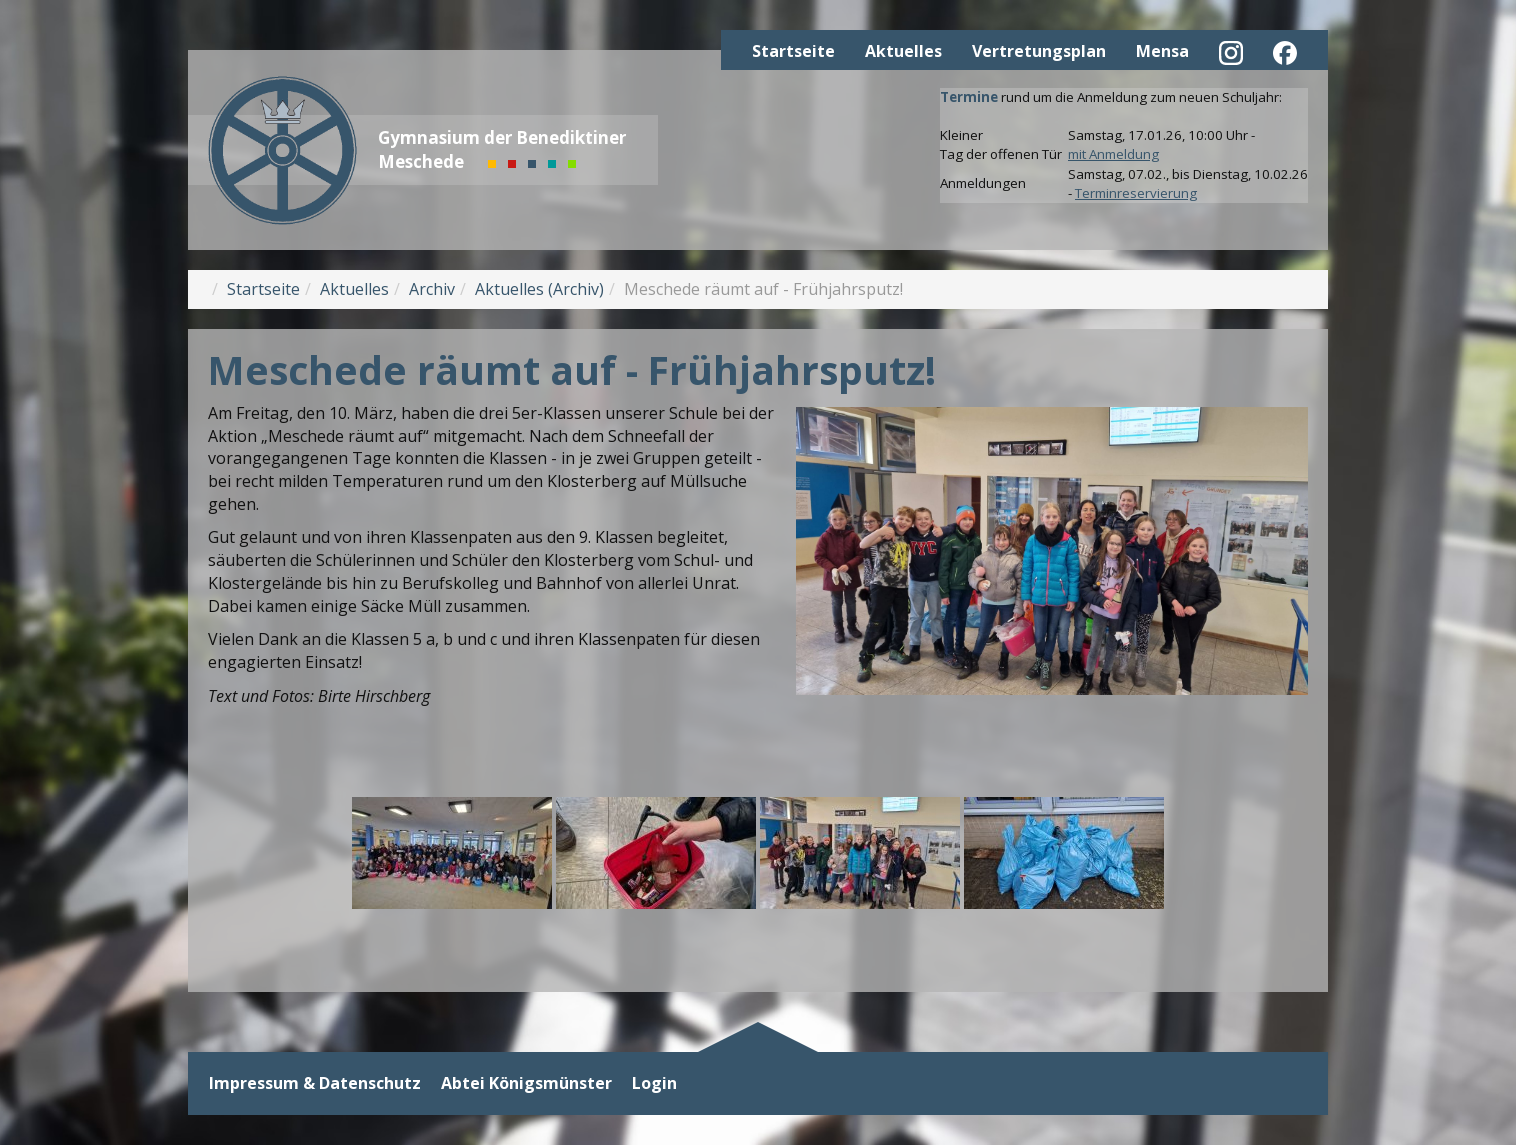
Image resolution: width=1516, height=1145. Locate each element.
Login (654, 1083)
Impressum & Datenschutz (315, 1083)
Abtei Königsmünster (526, 1083)
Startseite (793, 51)
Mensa (1162, 51)
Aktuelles (903, 51)
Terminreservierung (1136, 193)
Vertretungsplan (1039, 51)
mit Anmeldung (1113, 154)
